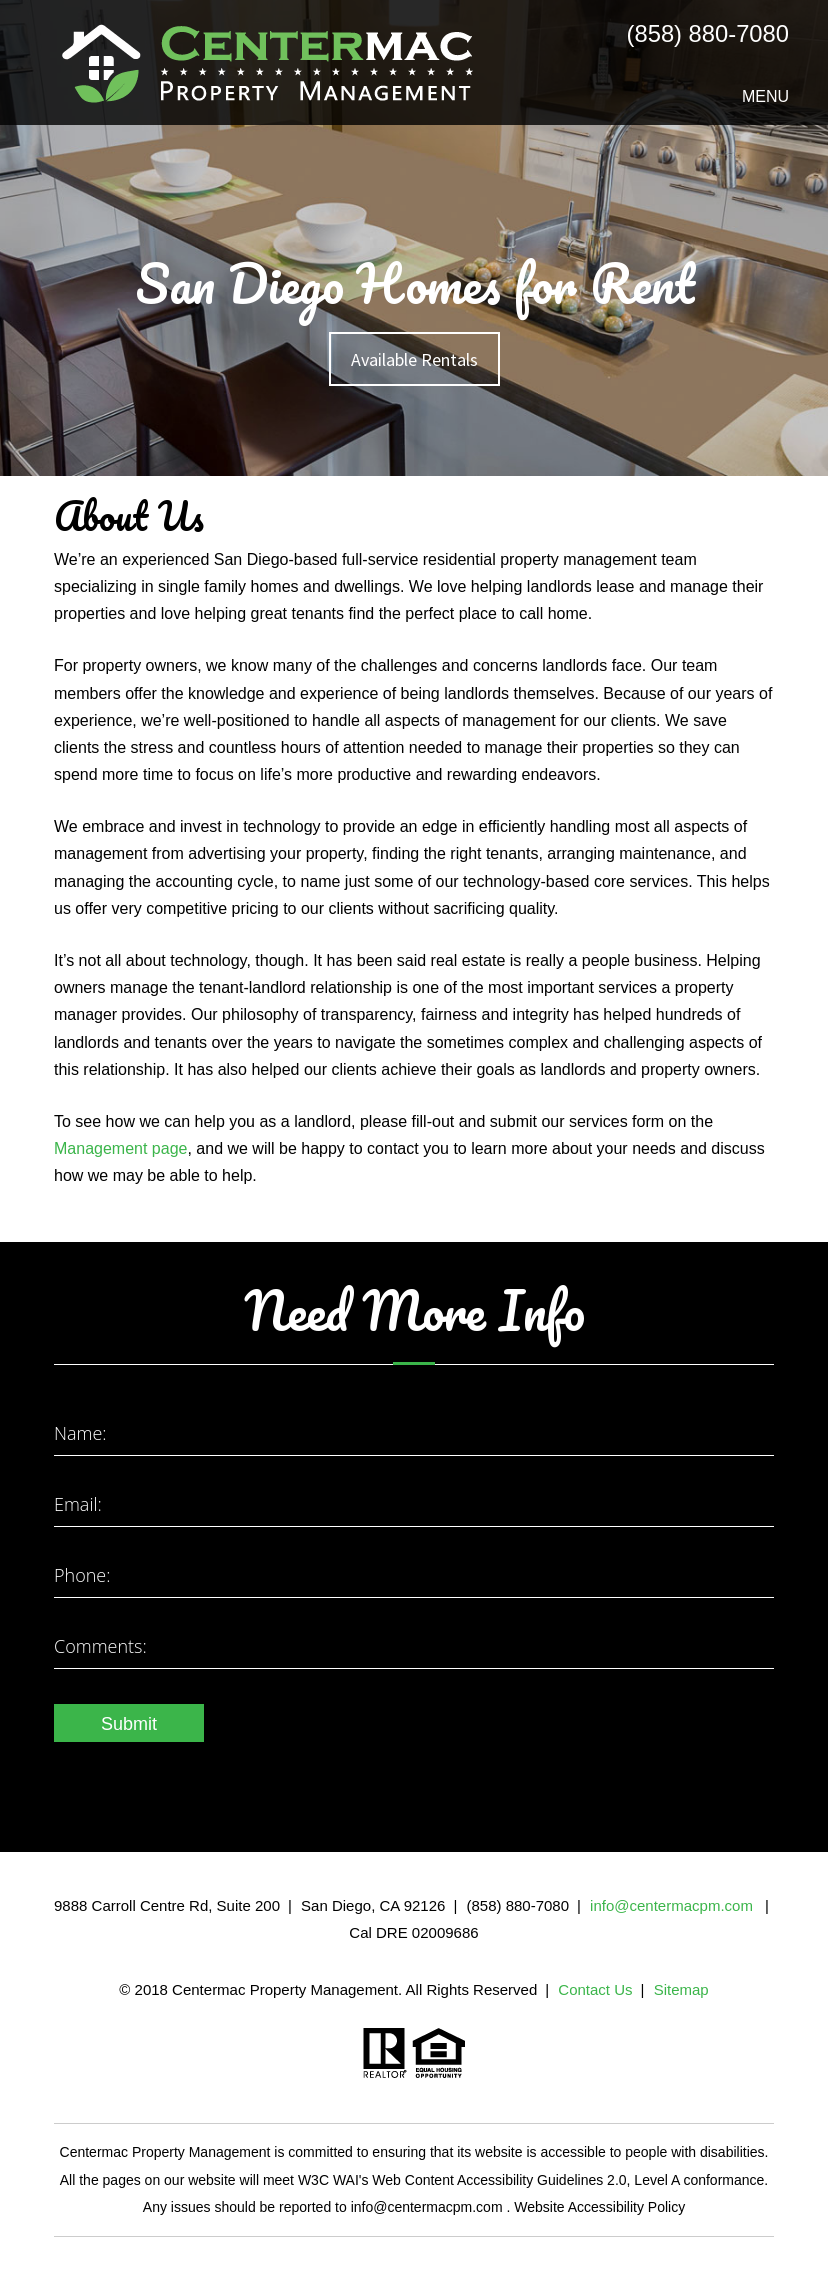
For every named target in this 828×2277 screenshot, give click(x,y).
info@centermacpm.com (673, 1905)
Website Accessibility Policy (599, 2207)
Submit (129, 1724)
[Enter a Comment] (414, 1648)
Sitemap (681, 1989)
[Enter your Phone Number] (414, 1577)
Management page (120, 1148)
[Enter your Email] (414, 1506)
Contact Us (595, 1989)
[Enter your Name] (414, 1435)
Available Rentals (414, 359)
